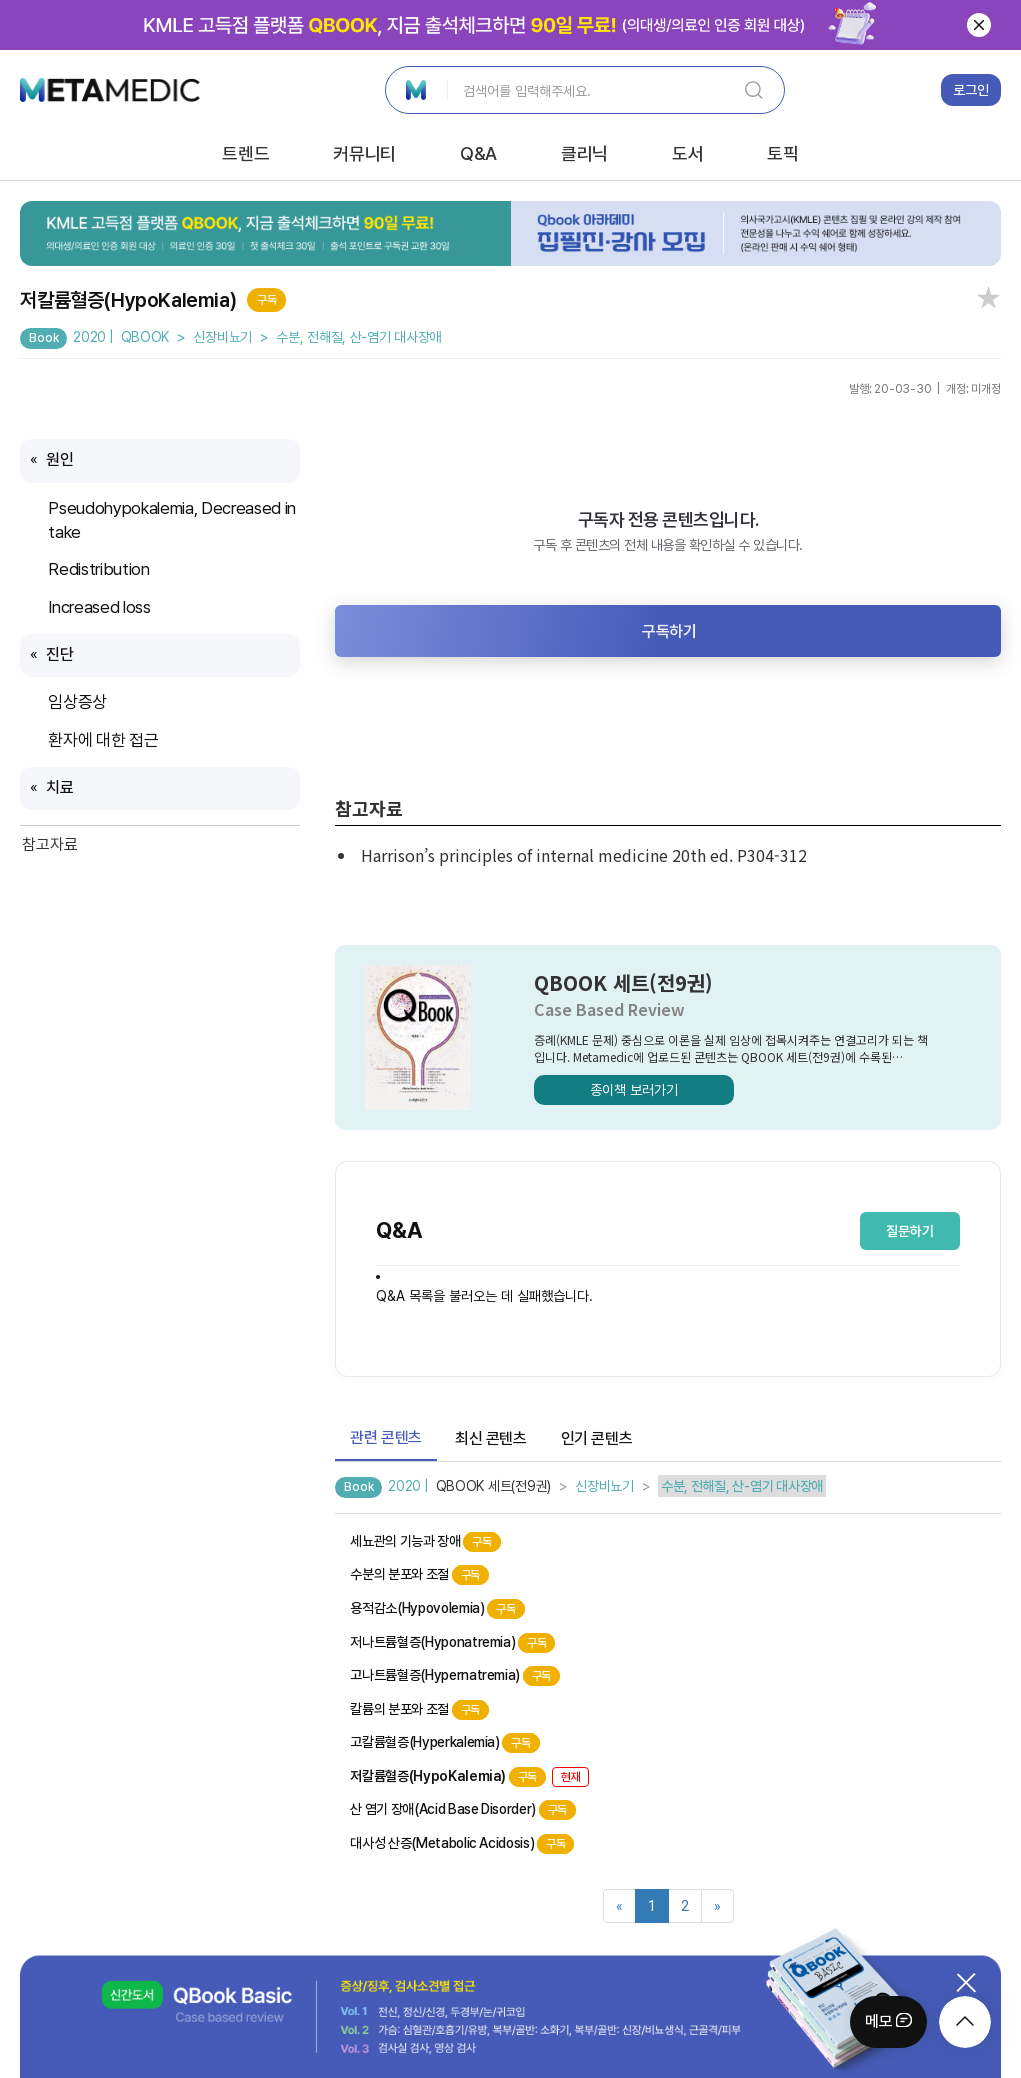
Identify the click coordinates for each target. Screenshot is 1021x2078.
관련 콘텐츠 (386, 1437)
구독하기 (669, 631)
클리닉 (584, 154)
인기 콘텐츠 (597, 1438)
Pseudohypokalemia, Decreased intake (171, 520)
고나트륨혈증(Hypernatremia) (455, 1676)
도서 (687, 154)
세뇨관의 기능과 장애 (425, 1542)
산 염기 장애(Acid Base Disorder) (463, 1810)
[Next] (717, 1906)
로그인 (971, 90)
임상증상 (79, 702)
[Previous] (619, 1906)
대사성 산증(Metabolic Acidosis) (462, 1844)
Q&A (478, 154)
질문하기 (910, 1231)
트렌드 (245, 154)
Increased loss (101, 607)
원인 (59, 459)
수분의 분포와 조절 (419, 1575)
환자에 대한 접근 (105, 740)
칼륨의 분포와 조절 (419, 1710)
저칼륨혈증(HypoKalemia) (469, 1777)
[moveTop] (965, 2022)
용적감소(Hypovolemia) (437, 1609)
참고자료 (50, 844)
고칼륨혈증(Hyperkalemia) (444, 1743)
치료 (61, 787)
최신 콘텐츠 (491, 1438)
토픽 (782, 154)
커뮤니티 (364, 154)
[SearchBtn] (753, 90)
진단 (59, 654)
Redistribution (102, 569)
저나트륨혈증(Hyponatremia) (452, 1643)
